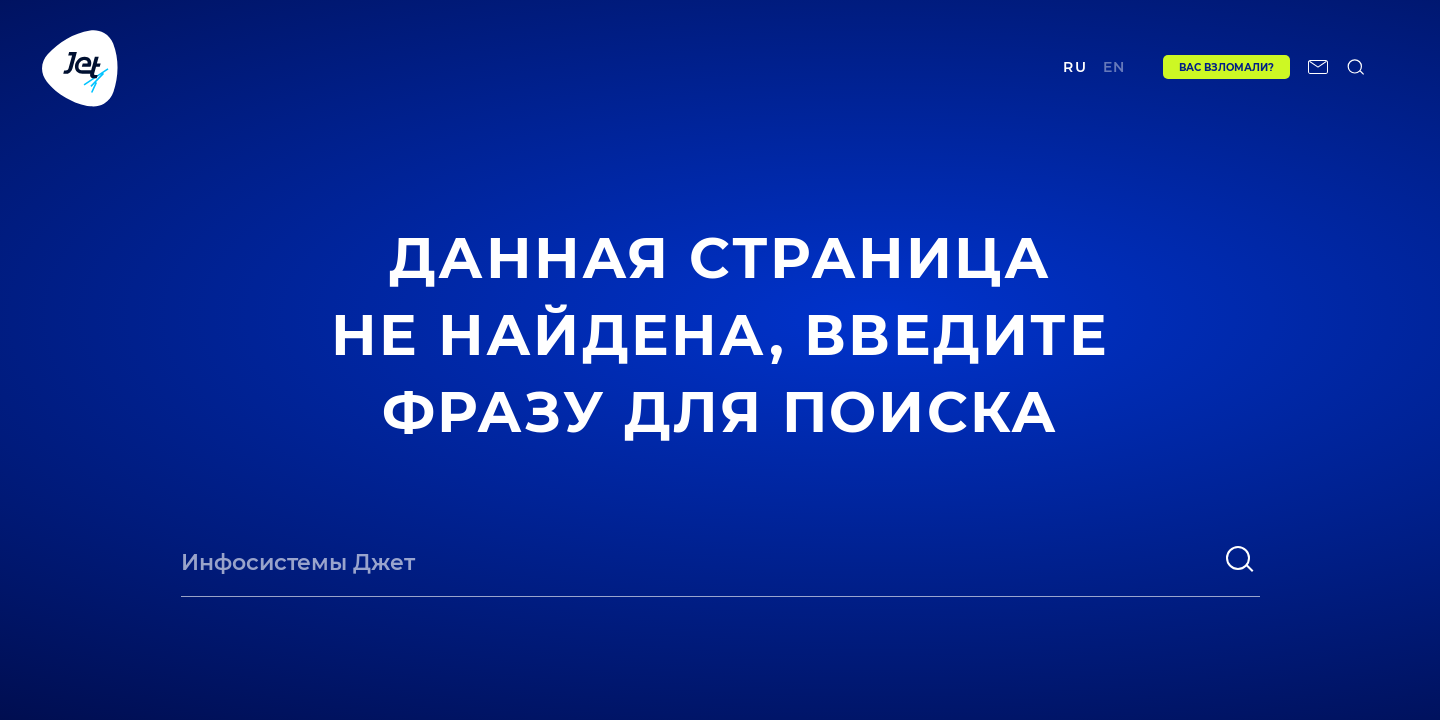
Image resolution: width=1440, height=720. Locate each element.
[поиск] (1240, 559)
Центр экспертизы (568, 67)
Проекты (428, 67)
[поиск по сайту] (1356, 67)
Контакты (922, 67)
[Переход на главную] (80, 67)
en (1110, 67)
